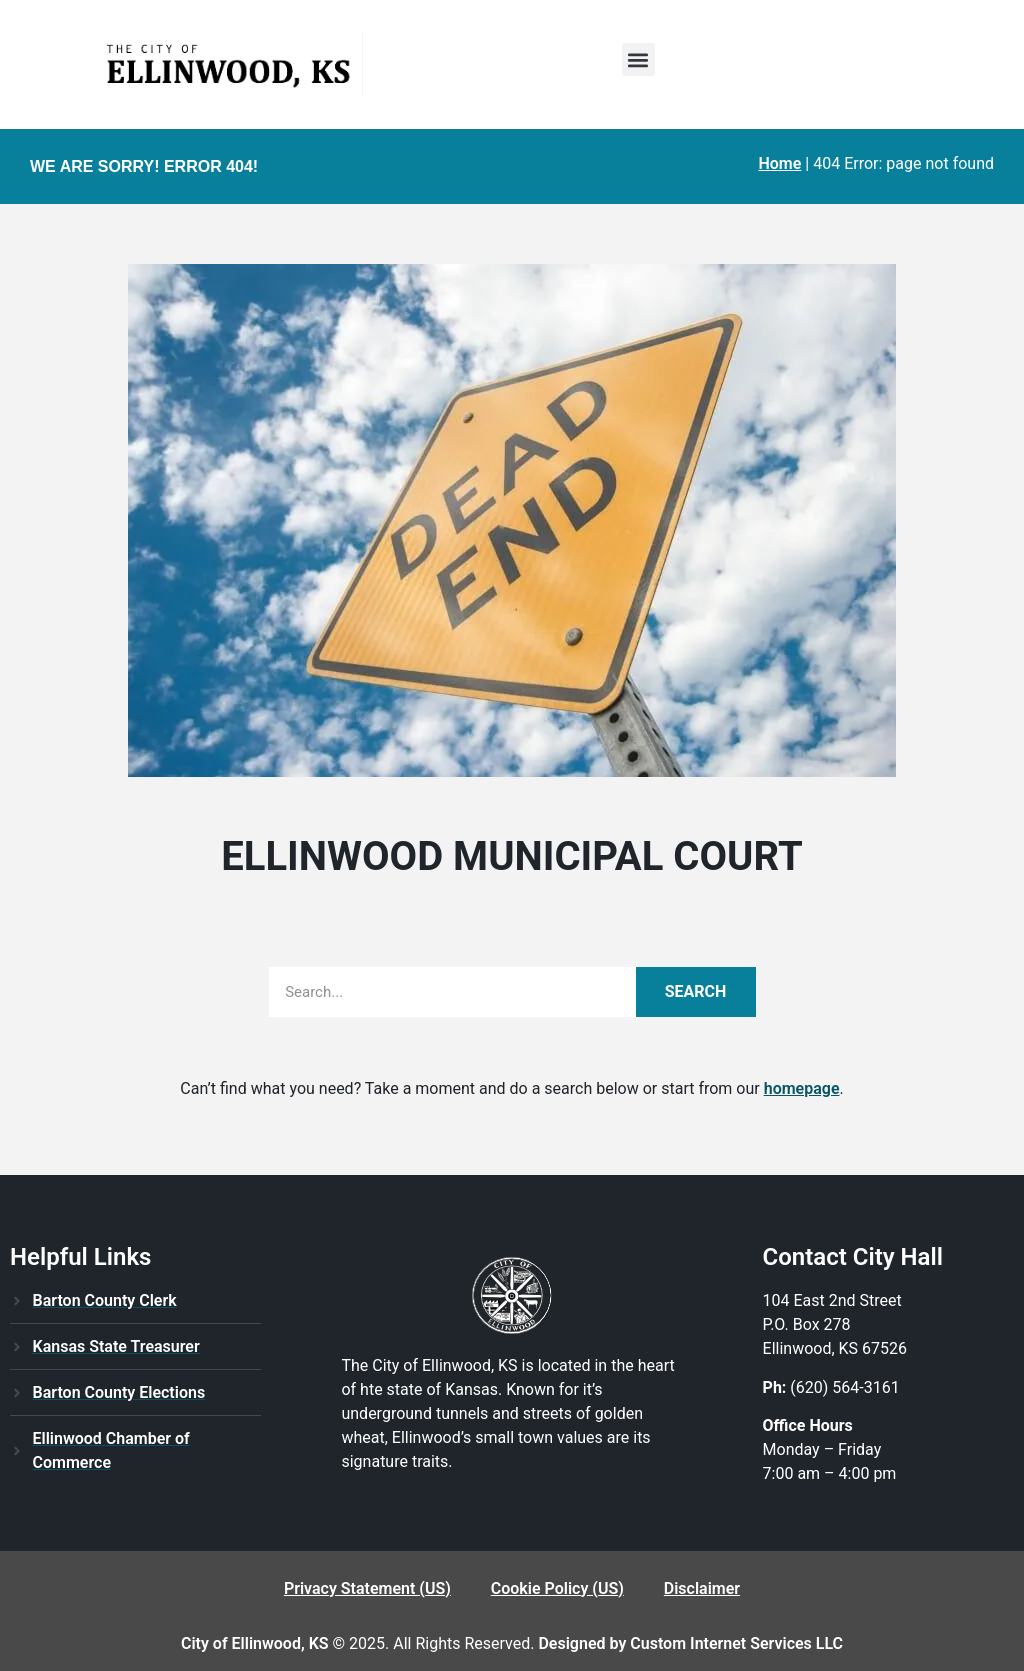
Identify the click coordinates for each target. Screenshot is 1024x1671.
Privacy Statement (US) (367, 1588)
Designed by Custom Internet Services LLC (690, 1643)
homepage (802, 1088)
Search (696, 991)
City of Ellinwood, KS (255, 1643)
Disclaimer (702, 1588)
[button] (638, 59)
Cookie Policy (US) (557, 1588)
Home (779, 163)
